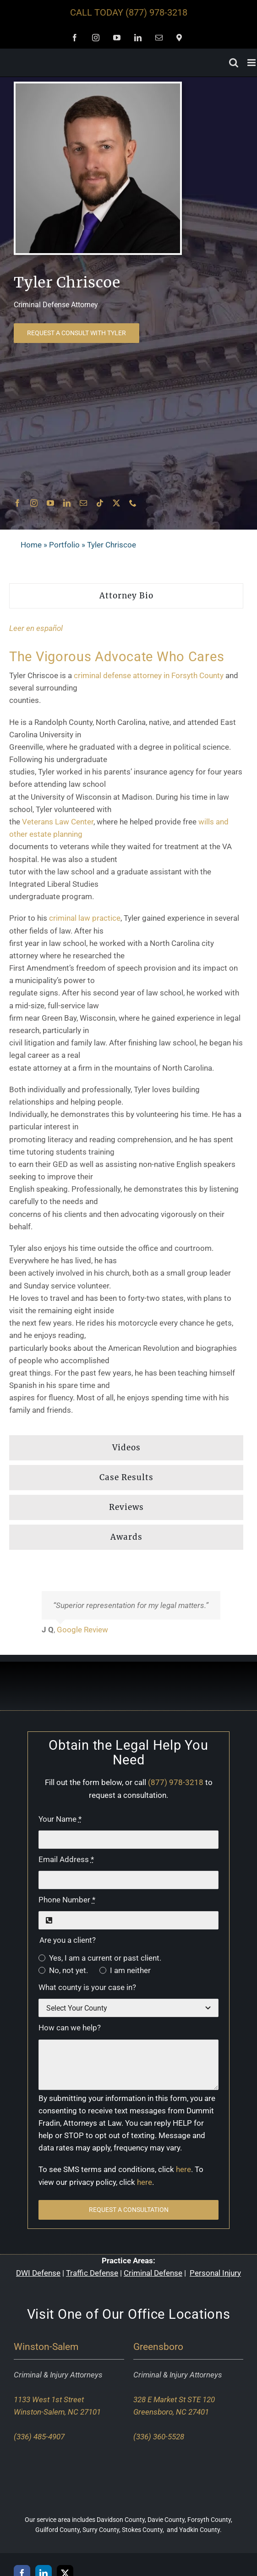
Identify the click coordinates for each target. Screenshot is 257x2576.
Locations (199, 2314)
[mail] (83, 503)
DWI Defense (38, 2272)
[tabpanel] (126, 1024)
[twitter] (116, 503)
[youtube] (50, 503)
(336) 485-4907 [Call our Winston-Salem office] (39, 2436)
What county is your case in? (87, 1987)
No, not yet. (68, 1970)
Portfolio (64, 544)
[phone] (133, 503)
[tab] (126, 595)
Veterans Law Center (57, 821)
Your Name (60, 1819)
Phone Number (66, 1899)
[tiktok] (100, 503)
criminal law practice (84, 918)
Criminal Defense (153, 2272)
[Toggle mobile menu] (252, 62)
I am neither (130, 1970)
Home (31, 544)
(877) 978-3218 (156, 12)
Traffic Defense (92, 2272)
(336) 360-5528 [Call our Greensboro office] (158, 2436)
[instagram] (34, 503)
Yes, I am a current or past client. (105, 1957)
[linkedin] (67, 503)
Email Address (66, 1859)
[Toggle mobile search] (233, 62)
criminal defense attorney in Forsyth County (149, 675)
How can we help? (69, 2027)
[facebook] (17, 503)
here (183, 2169)
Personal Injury (215, 2272)
